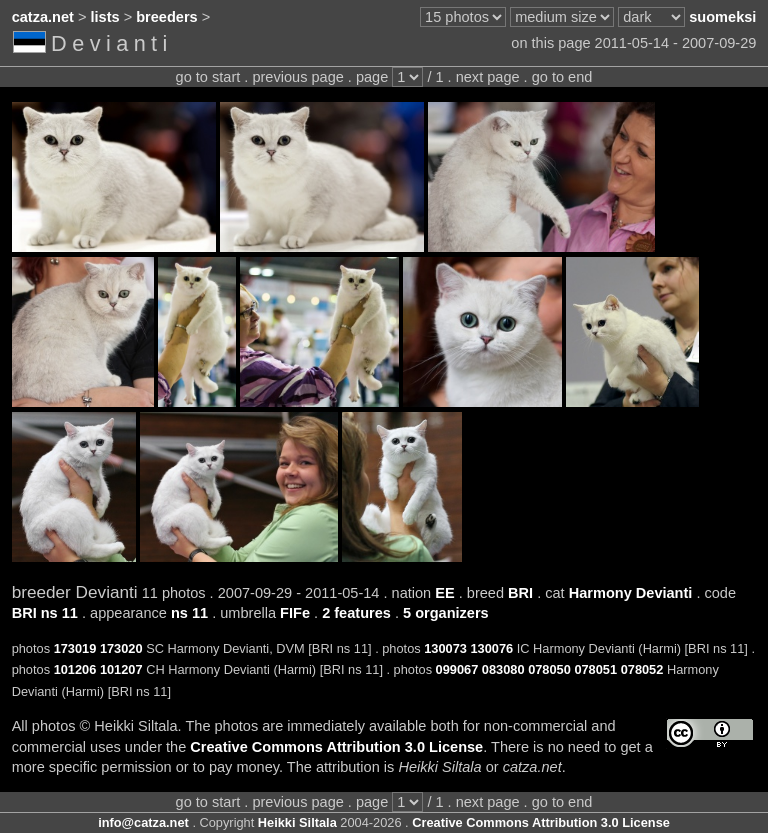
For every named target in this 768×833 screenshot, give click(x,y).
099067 (457, 669)
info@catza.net (143, 822)
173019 (75, 648)
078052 (642, 669)
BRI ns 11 (45, 613)
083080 (503, 669)
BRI (520, 593)
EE (444, 593)
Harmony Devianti (631, 593)
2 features (356, 613)
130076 (492, 648)
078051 (595, 669)
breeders (166, 17)
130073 (445, 648)
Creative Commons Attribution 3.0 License (336, 747)
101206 (75, 669)
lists (105, 17)
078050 (549, 669)
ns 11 (189, 613)
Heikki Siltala (297, 822)
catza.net (43, 17)
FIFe (295, 613)
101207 (121, 669)
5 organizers (446, 613)
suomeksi (722, 17)
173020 (121, 648)
